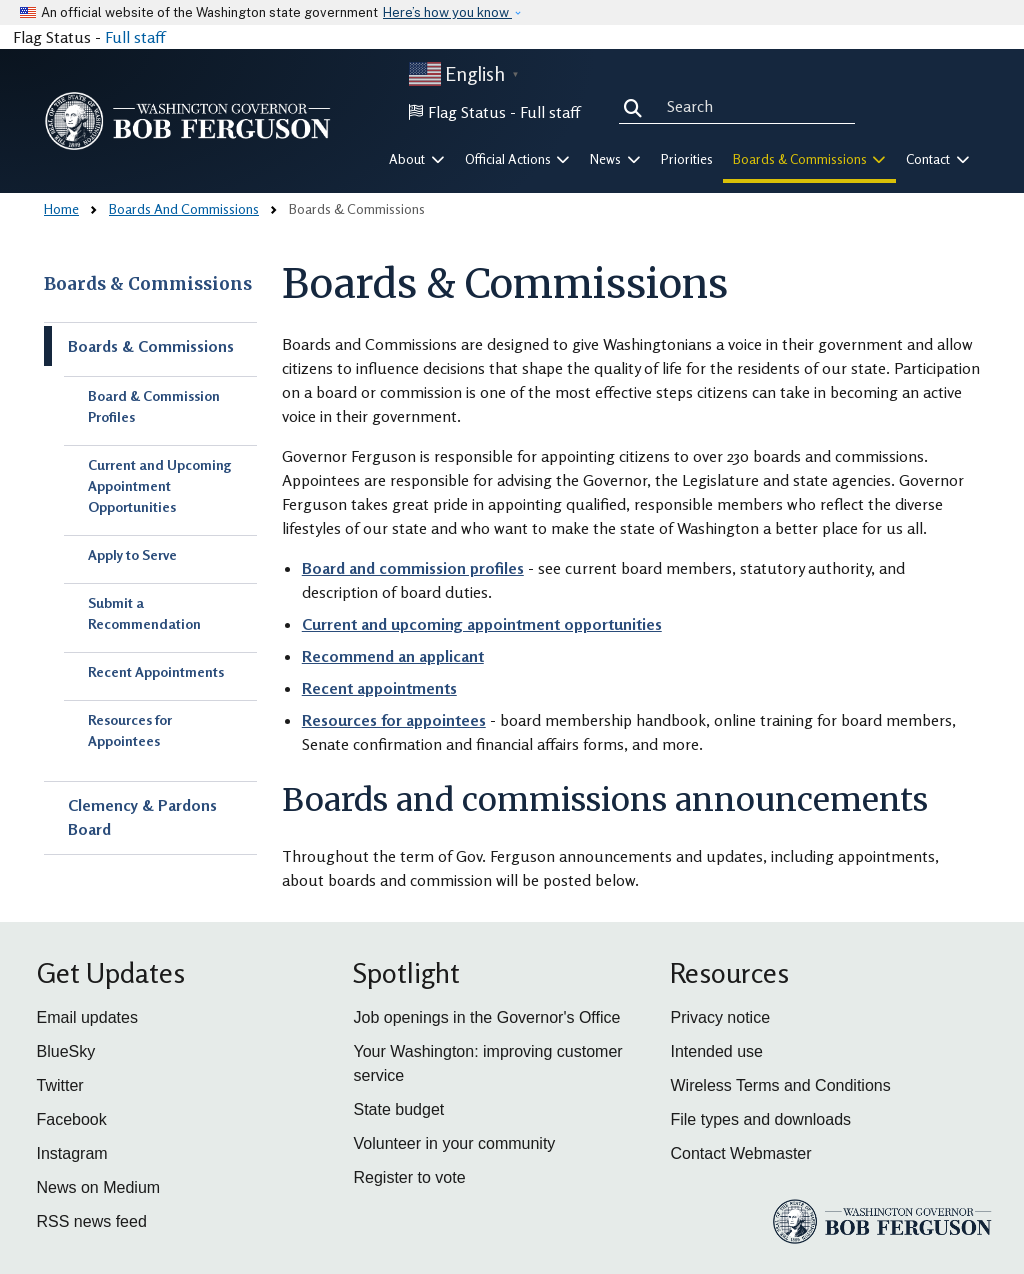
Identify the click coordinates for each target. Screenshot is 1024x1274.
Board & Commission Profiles (154, 406)
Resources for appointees (394, 720)
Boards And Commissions (184, 208)
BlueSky (66, 1051)
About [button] (417, 159)
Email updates (87, 1017)
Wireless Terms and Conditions (780, 1085)
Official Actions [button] (518, 159)
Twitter (60, 1085)
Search (637, 106)
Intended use (716, 1051)
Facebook (72, 1119)
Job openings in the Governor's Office (486, 1017)
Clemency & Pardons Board (142, 817)
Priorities (687, 159)
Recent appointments (379, 688)
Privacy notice (720, 1017)
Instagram (72, 1153)
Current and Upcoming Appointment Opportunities (159, 485)
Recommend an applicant (393, 656)
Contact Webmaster (740, 1153)
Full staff (135, 37)
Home (61, 208)
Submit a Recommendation (144, 613)
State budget (398, 1109)
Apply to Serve (132, 554)
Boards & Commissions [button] (810, 159)
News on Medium (99, 1187)
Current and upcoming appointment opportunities (482, 624)
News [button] (615, 159)
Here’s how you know (447, 12)
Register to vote (409, 1177)
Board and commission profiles (413, 568)
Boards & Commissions (148, 284)
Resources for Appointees (130, 730)
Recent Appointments (156, 671)
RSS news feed (92, 1221)
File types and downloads (760, 1119)
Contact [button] (938, 159)
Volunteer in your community (454, 1143)
